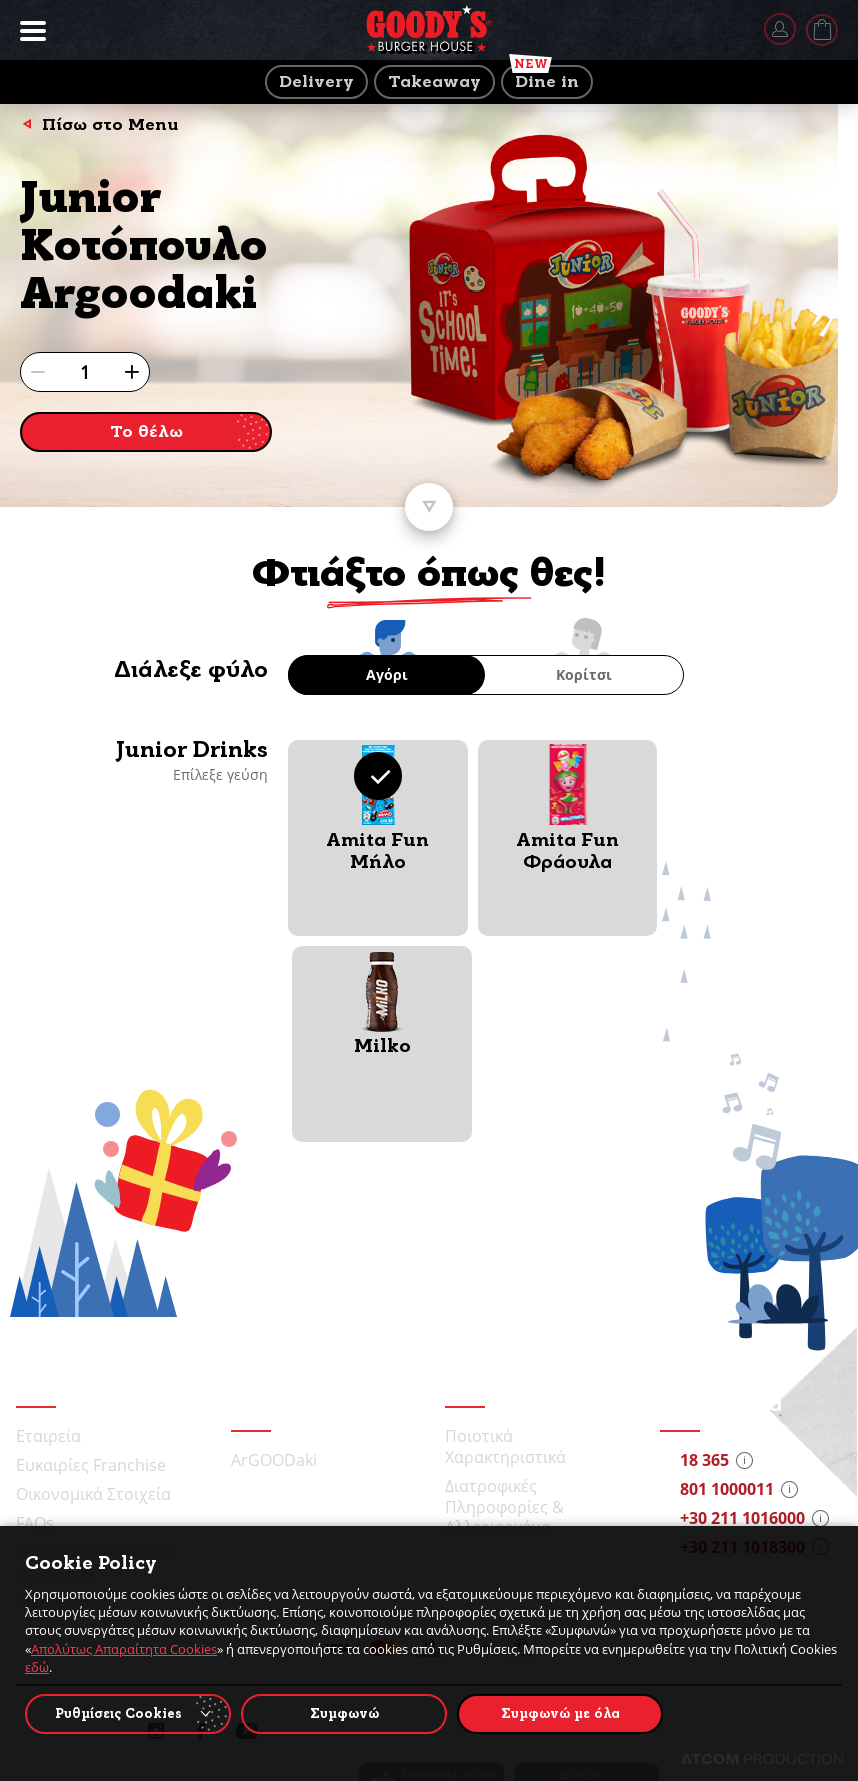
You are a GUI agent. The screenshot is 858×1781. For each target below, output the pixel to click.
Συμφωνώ (344, 1713)
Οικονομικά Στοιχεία (93, 1288)
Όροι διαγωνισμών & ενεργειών (94, 1355)
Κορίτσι (584, 674)
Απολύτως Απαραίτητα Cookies (124, 1649)
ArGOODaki (274, 1254)
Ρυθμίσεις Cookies (118, 1713)
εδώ (37, 1667)
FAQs (35, 1317)
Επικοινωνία (62, 1395)
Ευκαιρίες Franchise (91, 1259)
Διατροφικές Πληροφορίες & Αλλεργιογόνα (504, 1301)
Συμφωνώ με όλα (560, 1713)
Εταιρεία (48, 1230)
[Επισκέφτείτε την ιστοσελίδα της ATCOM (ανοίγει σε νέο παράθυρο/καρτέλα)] (762, 1759)
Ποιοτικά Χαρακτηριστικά (505, 1240)
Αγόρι (387, 674)
